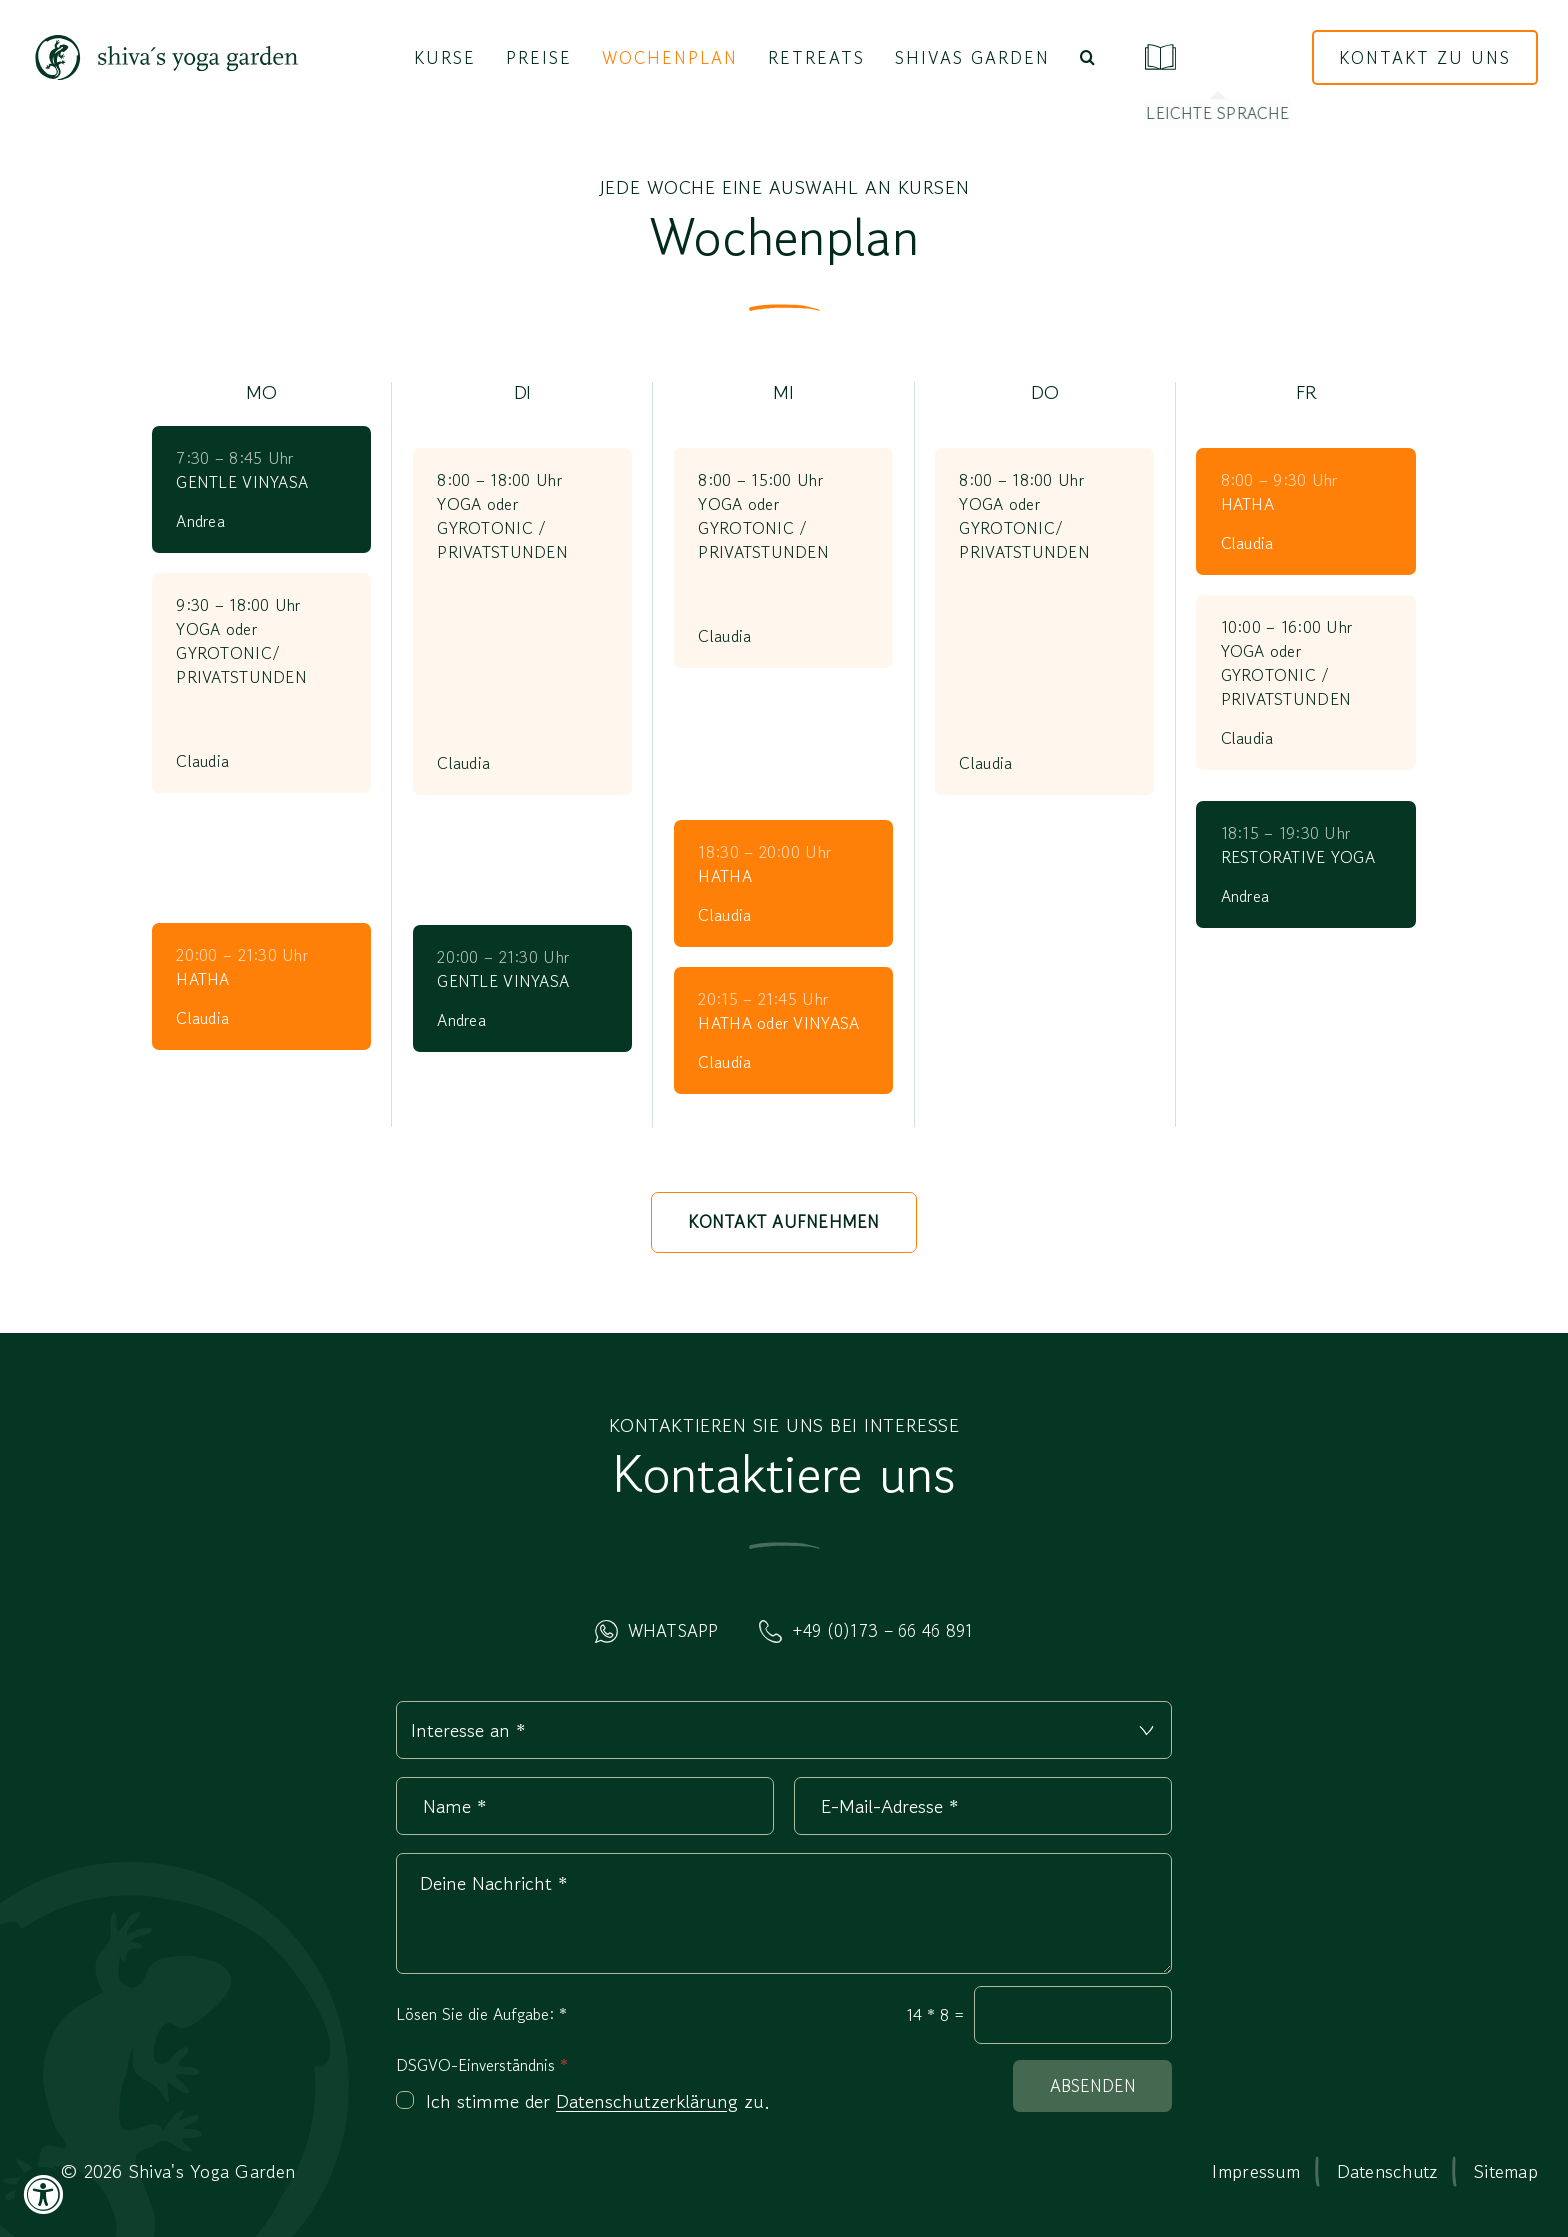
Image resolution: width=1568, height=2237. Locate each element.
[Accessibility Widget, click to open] (42, 2194)
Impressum (1255, 2171)
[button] (1087, 58)
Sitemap (1506, 2171)
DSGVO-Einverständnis (482, 2065)
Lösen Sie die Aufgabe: (481, 2014)
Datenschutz (1387, 2171)
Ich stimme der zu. (598, 2102)
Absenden (1093, 2085)
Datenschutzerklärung (647, 2101)
